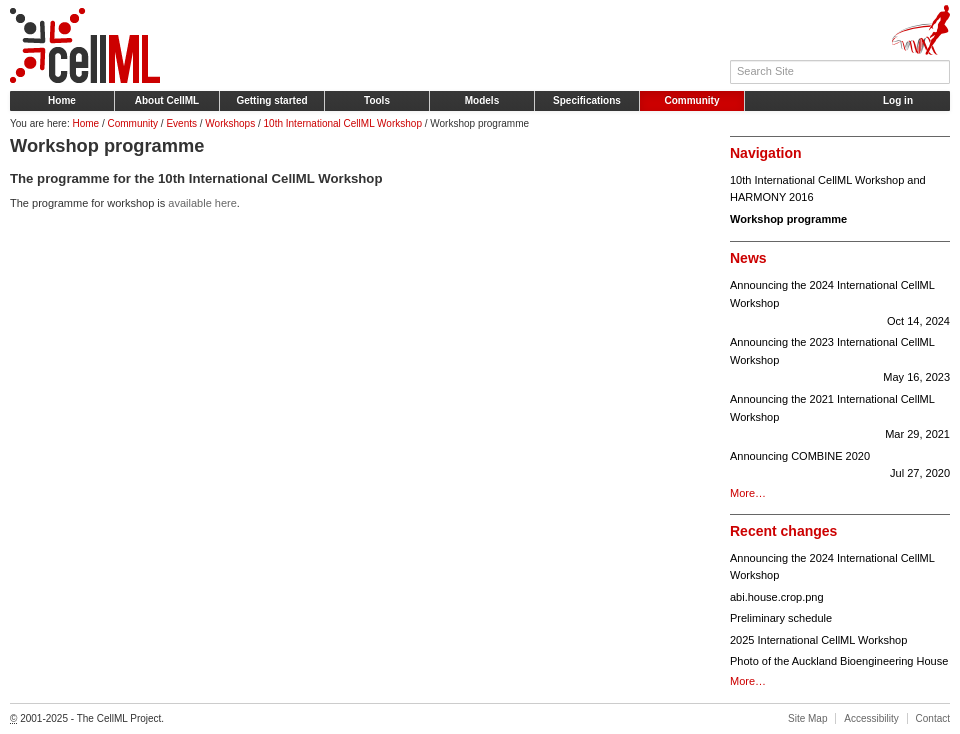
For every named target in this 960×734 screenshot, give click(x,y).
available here (202, 203)
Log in (898, 100)
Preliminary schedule (781, 618)
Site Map (807, 718)
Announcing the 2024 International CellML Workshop (840, 304)
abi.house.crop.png (777, 597)
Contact (933, 718)
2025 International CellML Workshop (818, 640)
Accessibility (871, 718)
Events (181, 123)
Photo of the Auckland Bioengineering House (839, 661)
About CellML (167, 100)
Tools (377, 100)
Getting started (271, 100)
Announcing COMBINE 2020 (840, 466)
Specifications (587, 100)
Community (692, 100)
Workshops (230, 123)
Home (62, 100)
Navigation (766, 153)
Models (482, 100)
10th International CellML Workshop (343, 123)
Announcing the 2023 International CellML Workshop (840, 361)
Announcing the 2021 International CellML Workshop (840, 418)
